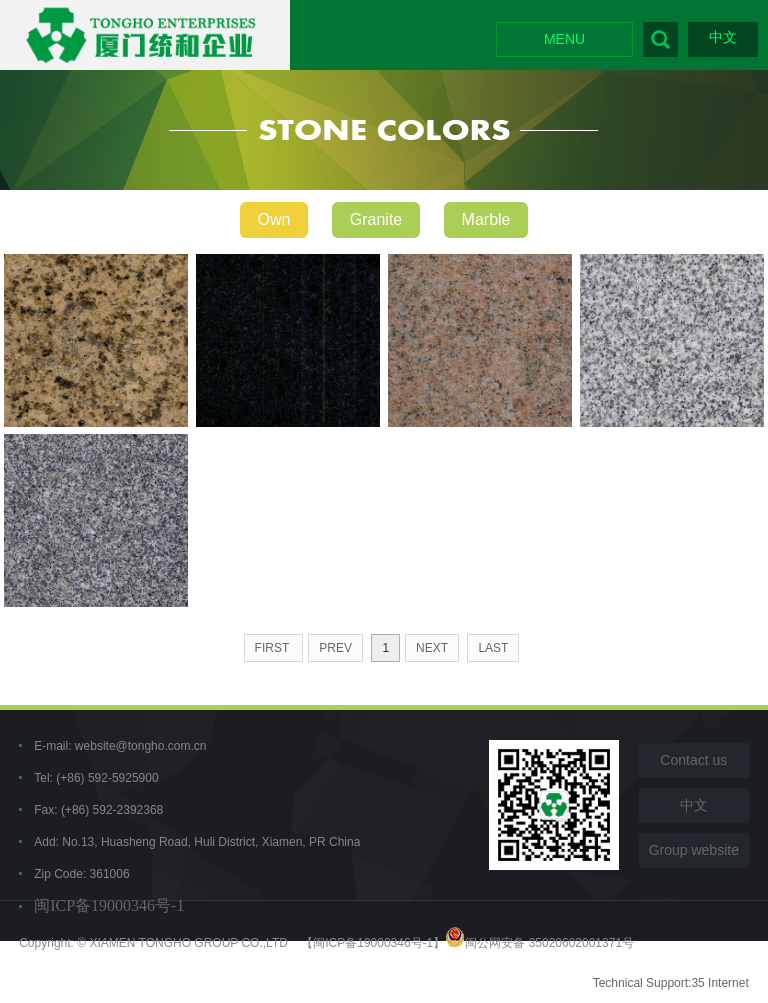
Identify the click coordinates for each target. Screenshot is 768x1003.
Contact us (693, 760)
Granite (376, 219)
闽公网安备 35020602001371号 (539, 943)
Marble (486, 219)
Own (274, 219)
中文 (723, 37)
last (493, 648)
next (432, 648)
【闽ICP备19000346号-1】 (373, 943)
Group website (694, 850)
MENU (564, 39)
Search (660, 39)
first (274, 648)
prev (335, 648)
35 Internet (719, 983)
